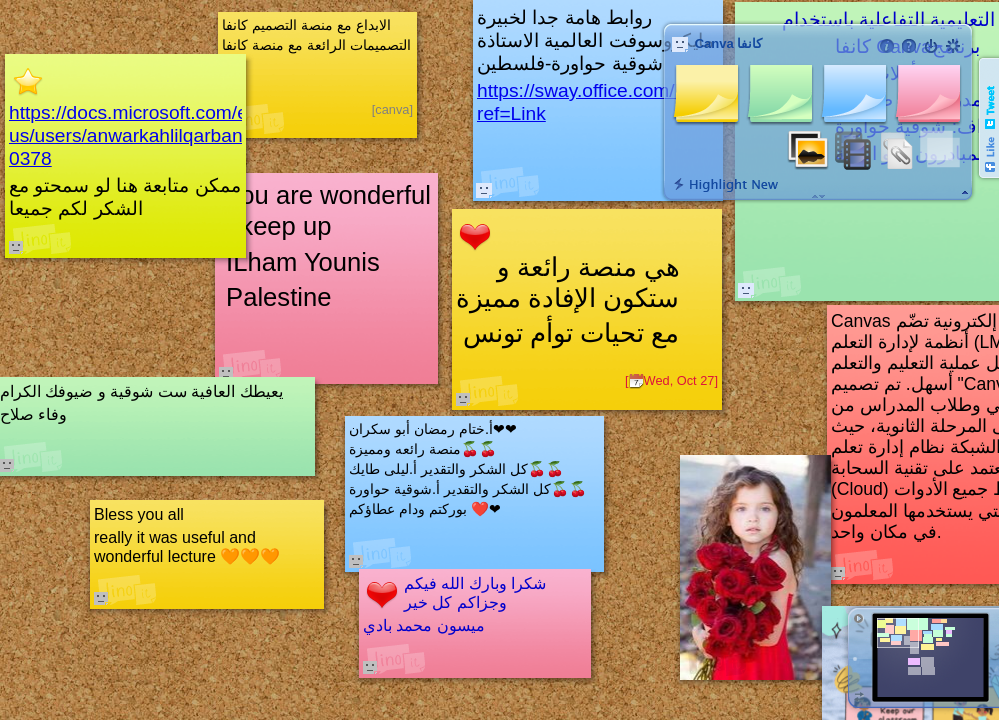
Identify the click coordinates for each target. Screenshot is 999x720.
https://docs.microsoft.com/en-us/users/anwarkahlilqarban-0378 (137, 135)
